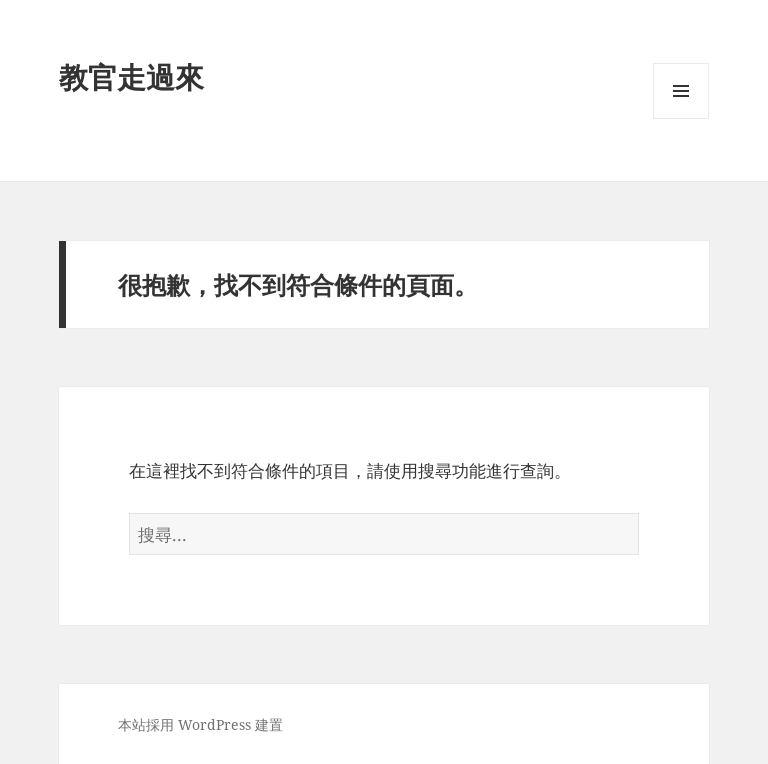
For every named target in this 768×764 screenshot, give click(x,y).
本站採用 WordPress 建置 (200, 724)
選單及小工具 (681, 118)
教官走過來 (131, 76)
